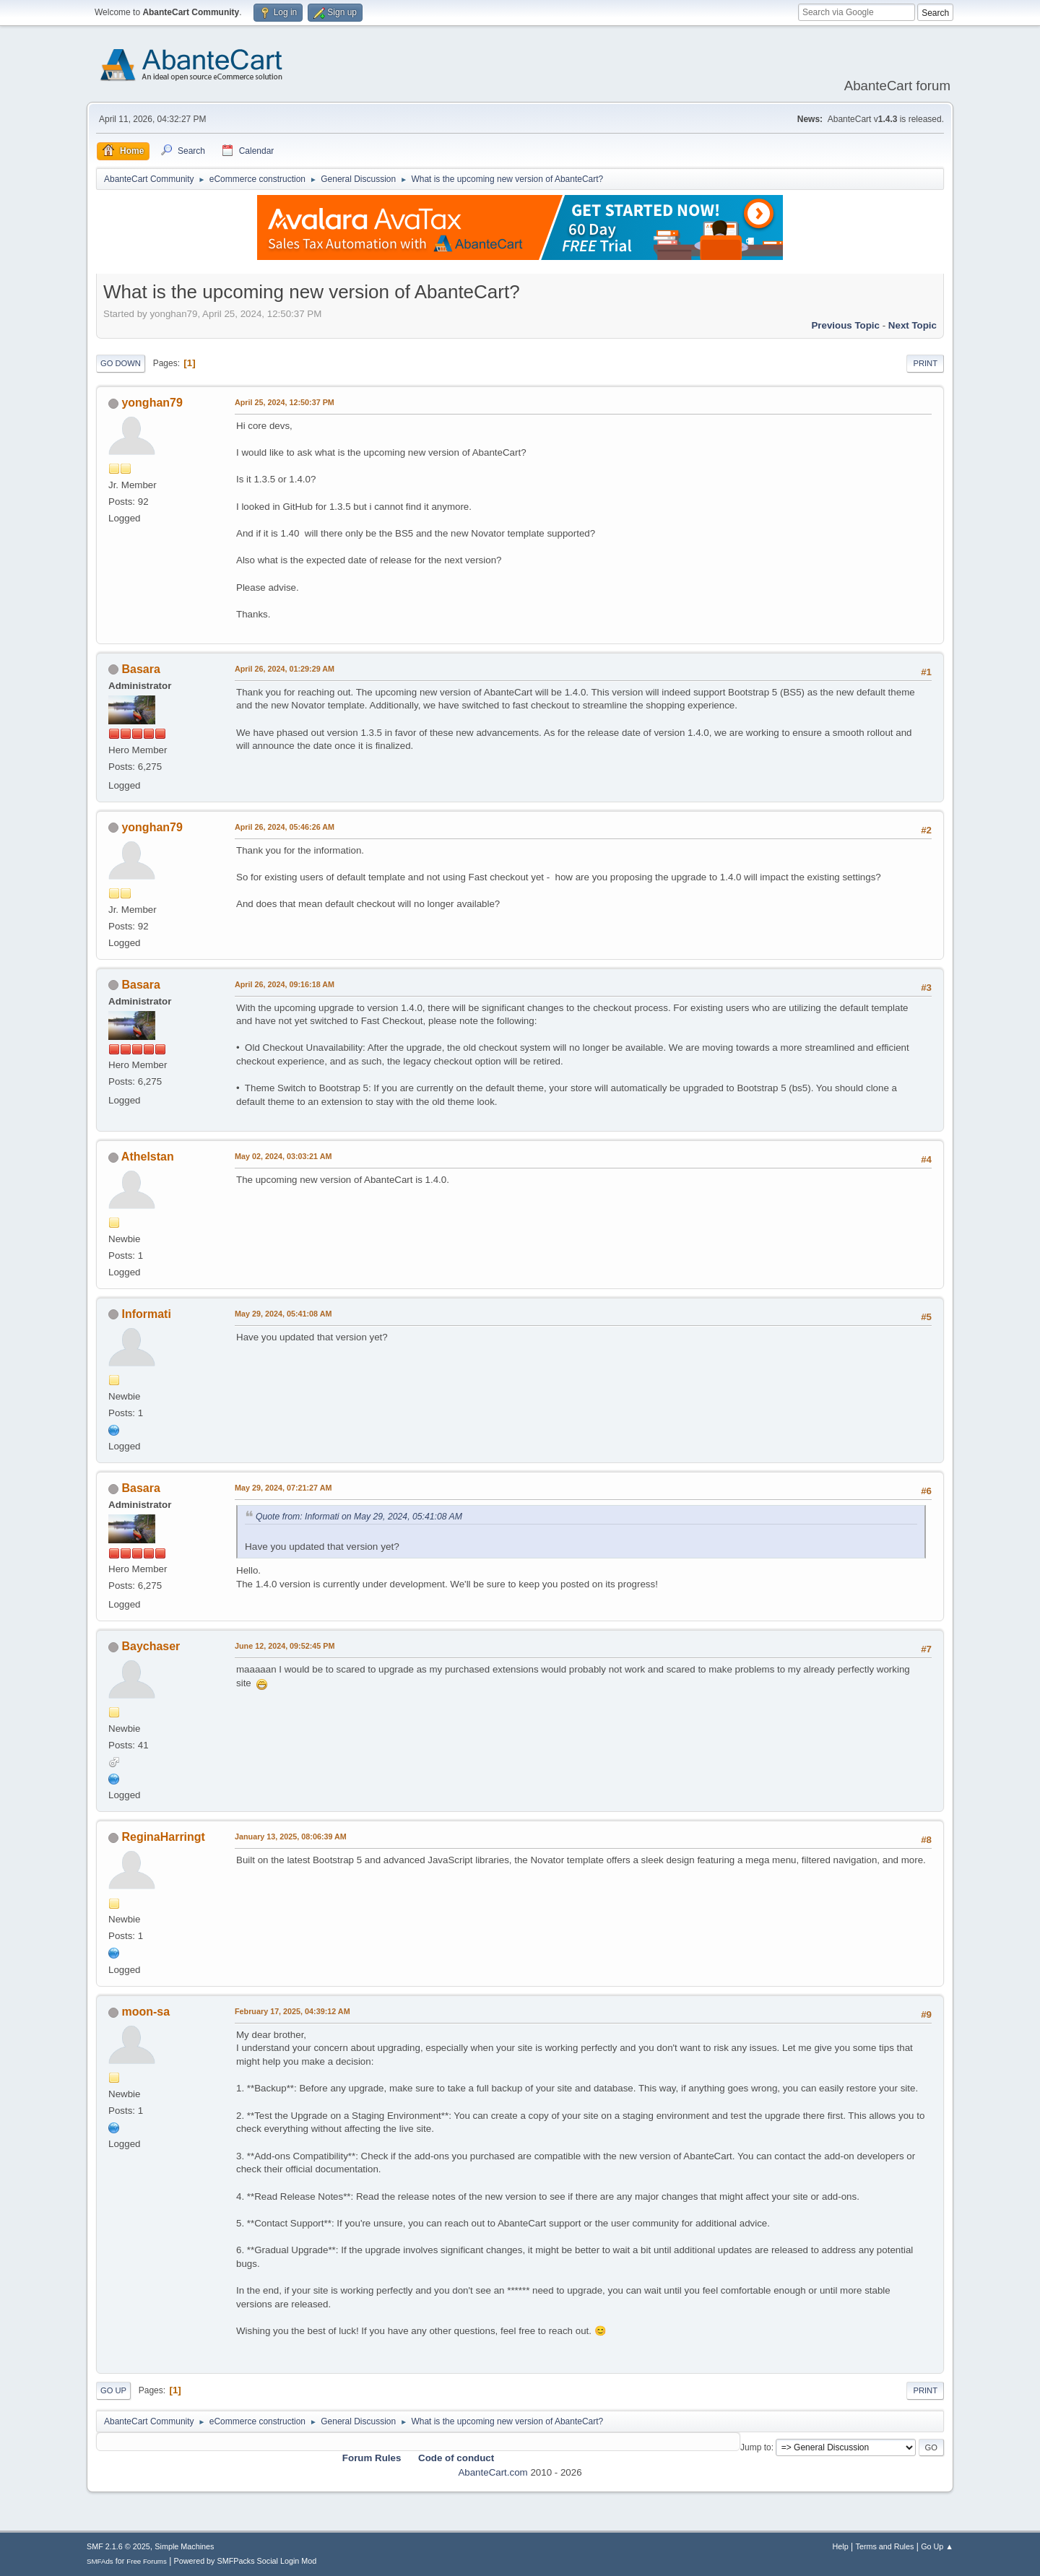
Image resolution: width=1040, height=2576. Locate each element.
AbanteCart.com (492, 2472)
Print (925, 363)
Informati (145, 1314)
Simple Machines (184, 2546)
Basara (140, 669)
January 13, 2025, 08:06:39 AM (291, 1836)
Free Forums (146, 2561)
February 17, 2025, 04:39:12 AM (292, 2011)
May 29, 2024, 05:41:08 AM (283, 1313)
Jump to (755, 2447)
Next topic (912, 325)
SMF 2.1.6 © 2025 (118, 2546)
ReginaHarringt (162, 1837)
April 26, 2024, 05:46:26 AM (284, 827)
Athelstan (147, 1156)
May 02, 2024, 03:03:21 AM (283, 1156)
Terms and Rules (885, 2546)
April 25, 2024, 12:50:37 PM (284, 402)
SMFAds (100, 2561)
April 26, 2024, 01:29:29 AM (284, 668)
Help (841, 2546)
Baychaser (150, 1646)
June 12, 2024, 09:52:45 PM (284, 1646)
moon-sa (145, 2011)
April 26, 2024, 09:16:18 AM (284, 984)
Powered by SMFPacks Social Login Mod (245, 2561)
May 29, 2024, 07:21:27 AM (283, 1487)
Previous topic (845, 325)
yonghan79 (151, 402)
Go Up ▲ (937, 2546)
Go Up (113, 2390)
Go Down (120, 363)
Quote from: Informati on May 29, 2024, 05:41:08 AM (359, 1517)
